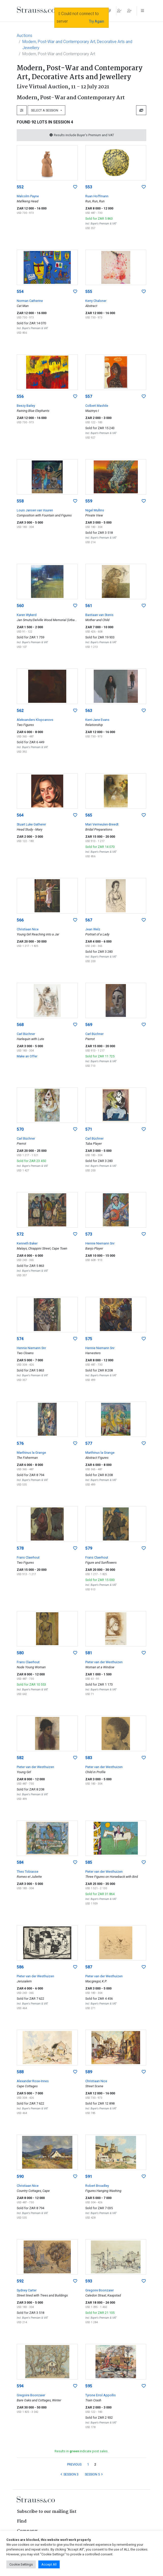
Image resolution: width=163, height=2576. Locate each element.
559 (88, 501)
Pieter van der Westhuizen (104, 1662)
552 (20, 187)
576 (20, 1443)
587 (88, 1967)
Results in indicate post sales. (81, 2451)
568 (20, 1024)
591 (88, 2176)
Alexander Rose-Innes (33, 2081)
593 (88, 2281)
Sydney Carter (27, 2290)
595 (88, 2386)
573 (88, 1234)
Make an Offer (27, 1056)
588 (20, 2071)
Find (22, 2521)
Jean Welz (92, 929)
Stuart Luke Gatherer (31, 824)
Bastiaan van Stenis (99, 615)
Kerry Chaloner (95, 301)
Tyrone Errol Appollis (100, 2395)
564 (20, 815)
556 (20, 396)
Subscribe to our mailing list (46, 2511)
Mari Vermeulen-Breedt (102, 824)
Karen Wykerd (27, 615)
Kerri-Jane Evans (97, 720)
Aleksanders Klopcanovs (35, 720)
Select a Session (45, 110)
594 (20, 2386)
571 (88, 1129)
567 (88, 920)
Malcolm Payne (28, 196)
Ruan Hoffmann (96, 196)
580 (20, 1652)
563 (88, 710)
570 (20, 1129)
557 (88, 396)
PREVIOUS (74, 2464)
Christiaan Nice (28, 929)
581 (88, 1652)
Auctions (24, 35)
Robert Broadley (97, 2186)
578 (20, 1548)
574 (20, 1338)
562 (20, 710)
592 (20, 2281)
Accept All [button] (49, 2564)
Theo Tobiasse (27, 1871)
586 (20, 1967)
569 (88, 1024)
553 (88, 187)
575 (88, 1338)
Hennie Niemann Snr (100, 1243)
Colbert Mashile (96, 406)
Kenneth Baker (27, 1243)
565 (88, 815)
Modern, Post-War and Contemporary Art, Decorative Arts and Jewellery (77, 44)
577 (88, 1443)
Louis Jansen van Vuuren (35, 510)
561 (88, 605)
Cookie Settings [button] (21, 2564)
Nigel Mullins (94, 510)
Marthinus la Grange (31, 1452)
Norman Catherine (30, 301)
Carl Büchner (26, 1034)
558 (20, 501)
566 (20, 920)
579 (88, 1548)
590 (20, 2176)
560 (20, 605)
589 (88, 2071)
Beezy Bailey (26, 406)
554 (20, 291)
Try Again (96, 21)
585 (88, 1862)
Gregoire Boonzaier (99, 2290)
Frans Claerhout (28, 1557)
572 (20, 1234)
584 (20, 1862)
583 (88, 1757)
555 (88, 291)
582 (20, 1757)
